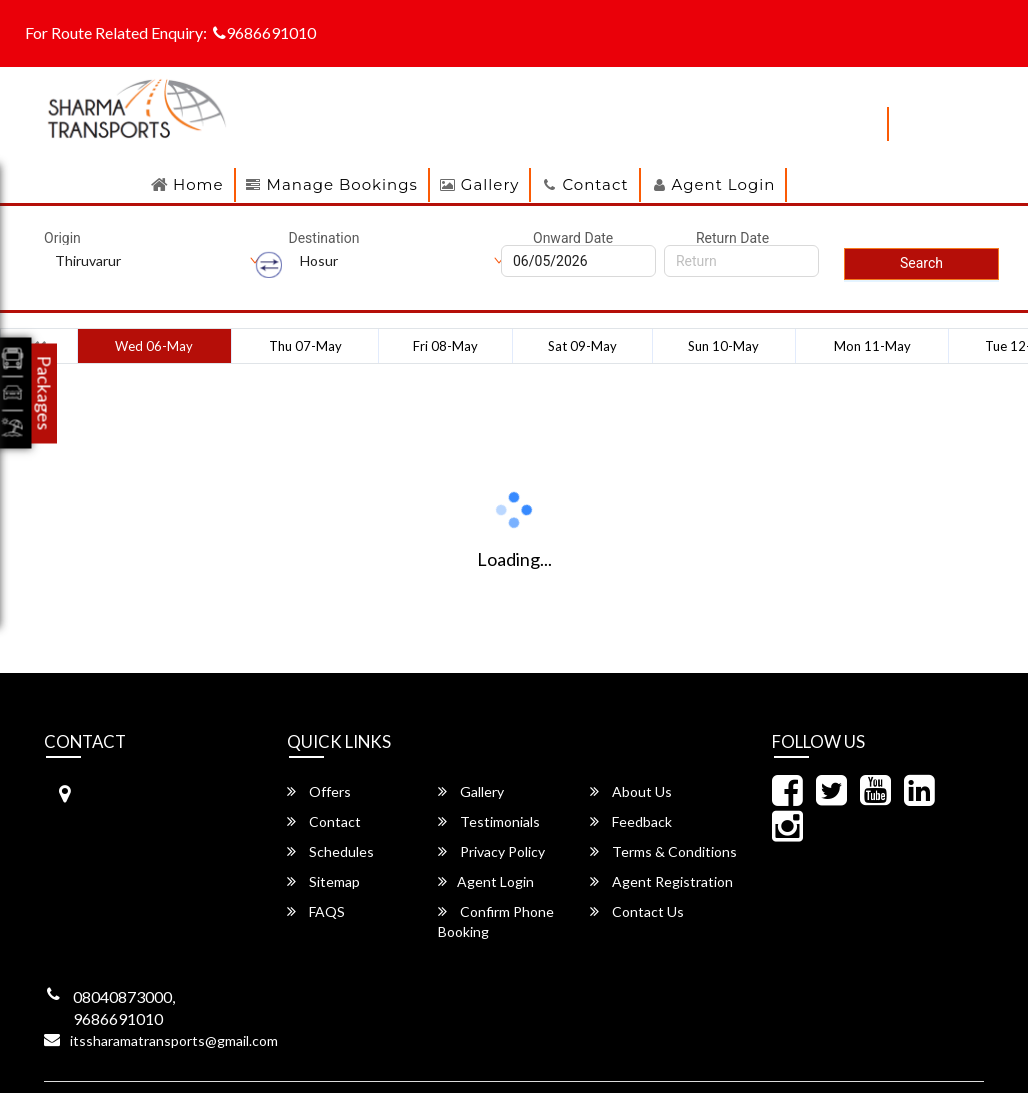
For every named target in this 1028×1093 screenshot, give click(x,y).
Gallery (490, 184)
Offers (319, 791)
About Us (631, 791)
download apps (810, 123)
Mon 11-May (872, 346)
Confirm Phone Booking (496, 921)
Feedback (631, 821)
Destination (324, 238)
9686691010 (264, 32)
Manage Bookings (342, 184)
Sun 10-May (723, 346)
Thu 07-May (305, 346)
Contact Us (637, 911)
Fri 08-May (445, 346)
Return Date (732, 238)
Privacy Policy (491, 851)
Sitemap (323, 881)
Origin (62, 238)
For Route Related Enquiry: (116, 32)
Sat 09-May (582, 346)
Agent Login (724, 184)
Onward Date (573, 238)
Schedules (330, 851)
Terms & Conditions (663, 851)
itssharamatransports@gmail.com (174, 1040)
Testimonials (489, 821)
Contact (595, 184)
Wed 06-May (154, 346)
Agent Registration (661, 881)
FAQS (316, 911)
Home (198, 184)
